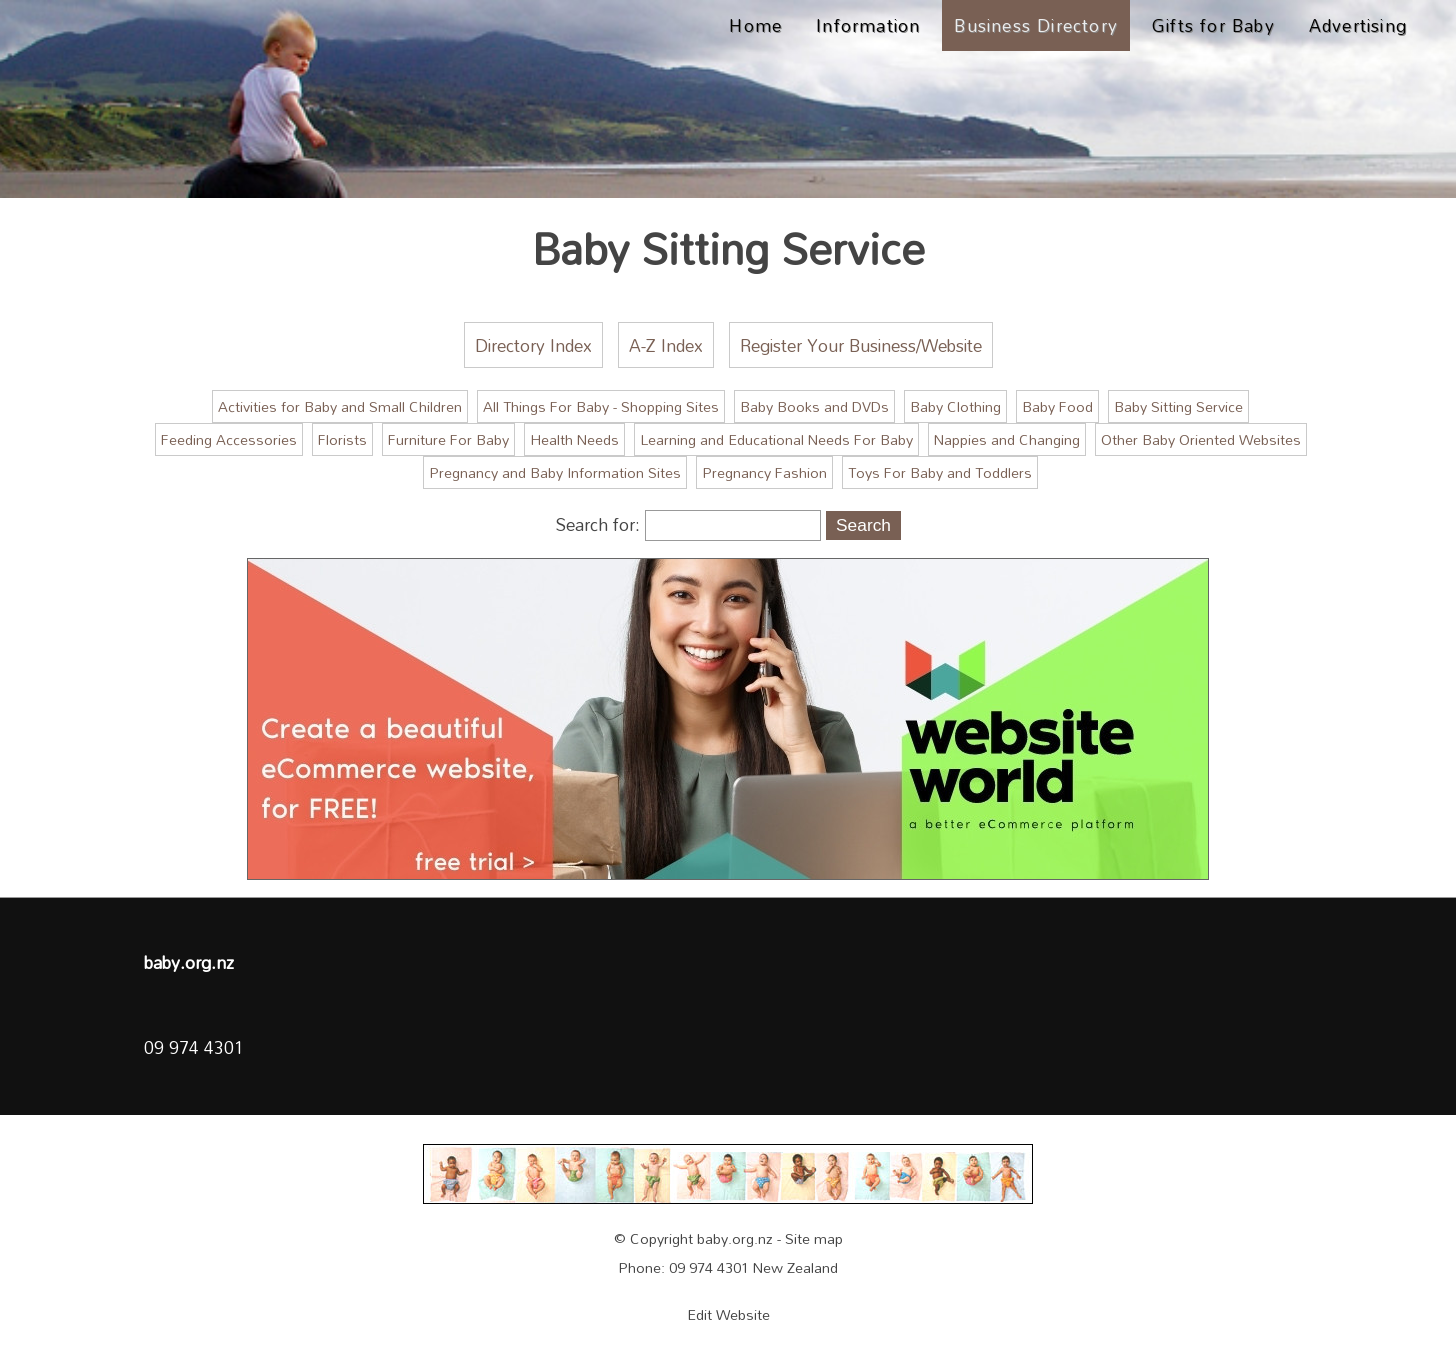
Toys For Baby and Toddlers (940, 472)
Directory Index (533, 345)
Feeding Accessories (229, 439)
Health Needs (574, 439)
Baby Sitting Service (1178, 406)
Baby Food (1057, 406)
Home (755, 25)
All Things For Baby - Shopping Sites (601, 406)
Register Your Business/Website (861, 345)
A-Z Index (666, 345)
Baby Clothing (955, 406)
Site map (814, 1238)
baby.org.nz (735, 1238)
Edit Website (728, 1314)
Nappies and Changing (1007, 439)
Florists (342, 439)
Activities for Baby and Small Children (340, 406)
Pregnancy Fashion (764, 472)
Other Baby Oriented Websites (1201, 439)
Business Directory (1036, 25)
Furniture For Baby (448, 439)
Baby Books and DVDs (814, 406)
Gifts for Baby (1213, 25)
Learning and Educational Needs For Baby (776, 439)
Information (868, 25)
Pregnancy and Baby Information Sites (555, 472)
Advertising (1358, 25)
